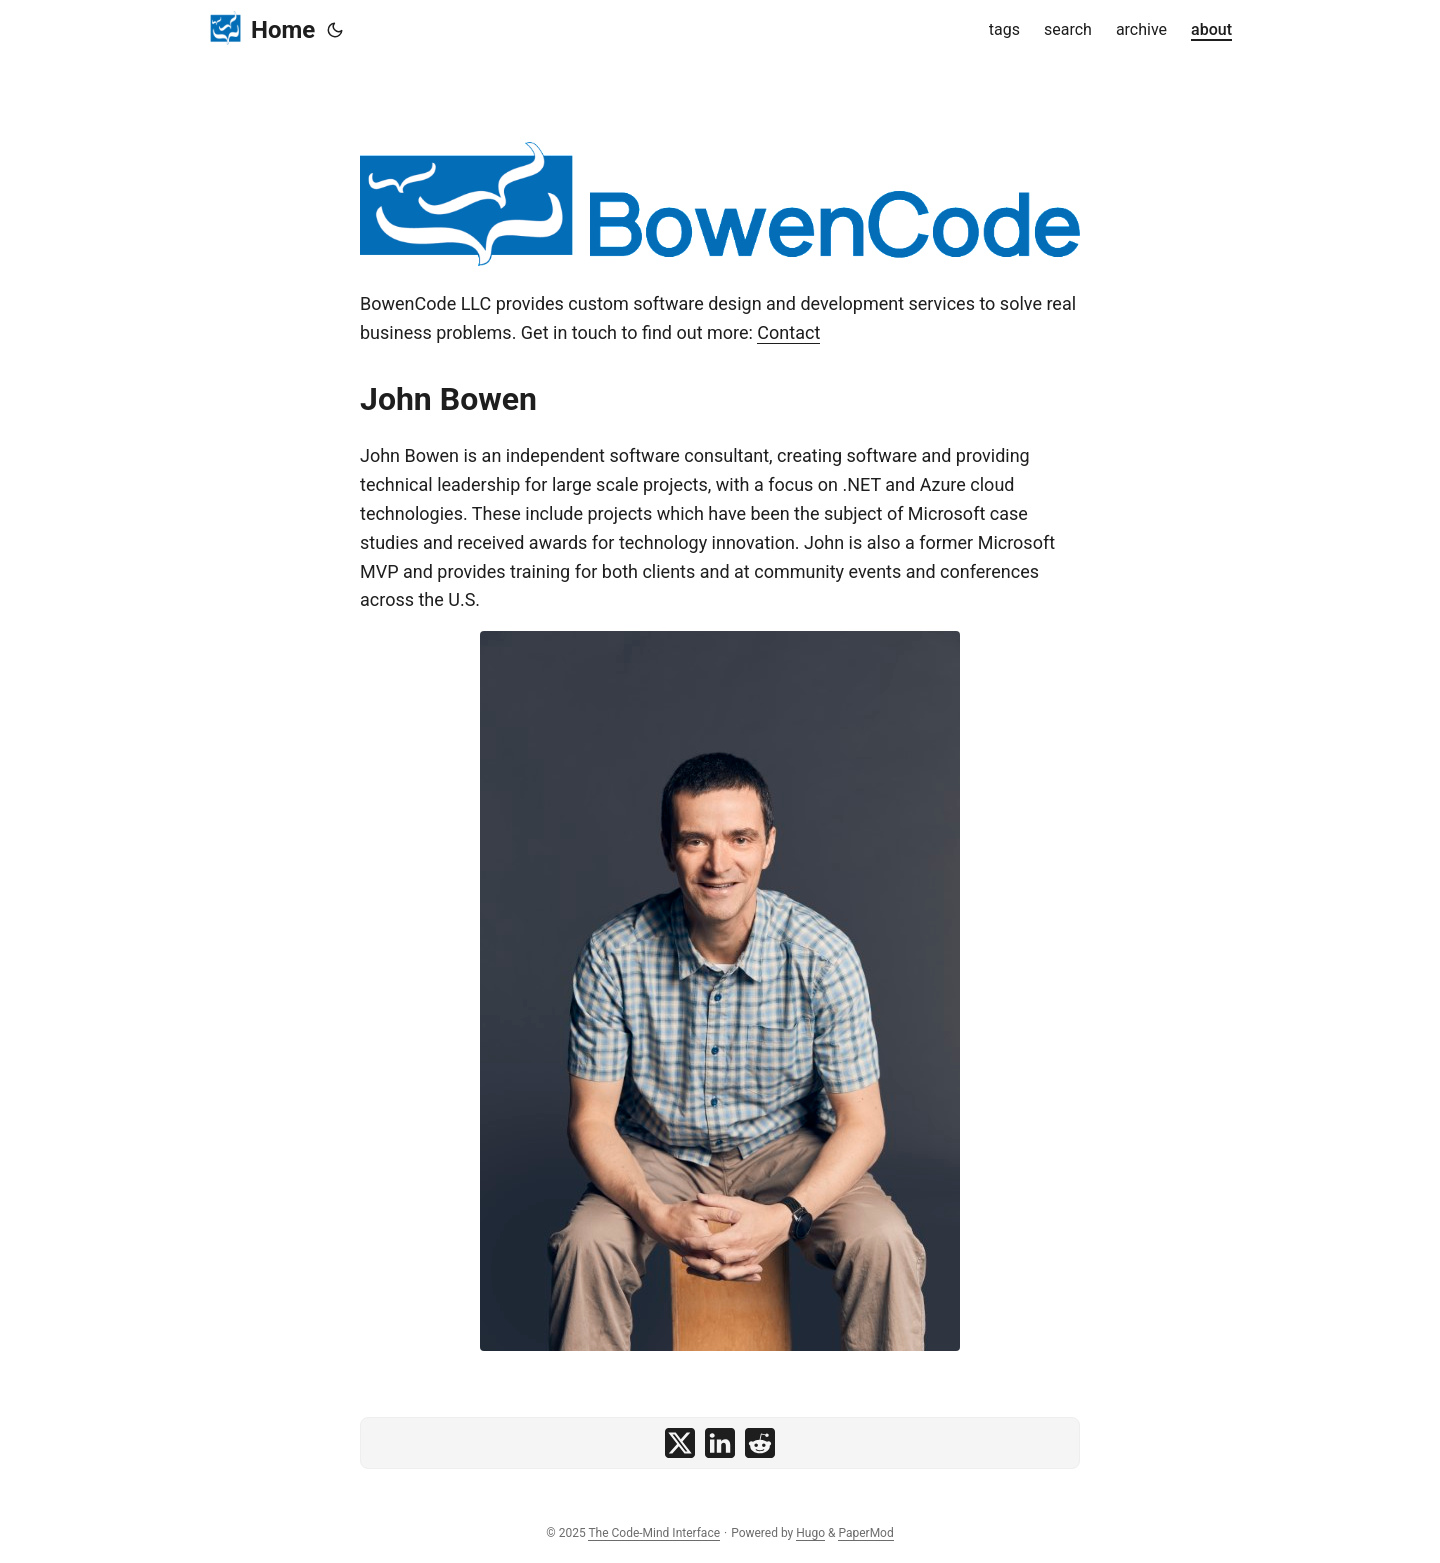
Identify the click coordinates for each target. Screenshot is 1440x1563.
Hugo (810, 1533)
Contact (788, 332)
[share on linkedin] (720, 1443)
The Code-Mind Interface (654, 1533)
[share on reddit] (760, 1443)
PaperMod (865, 1533)
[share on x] (680, 1443)
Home (261, 28)
